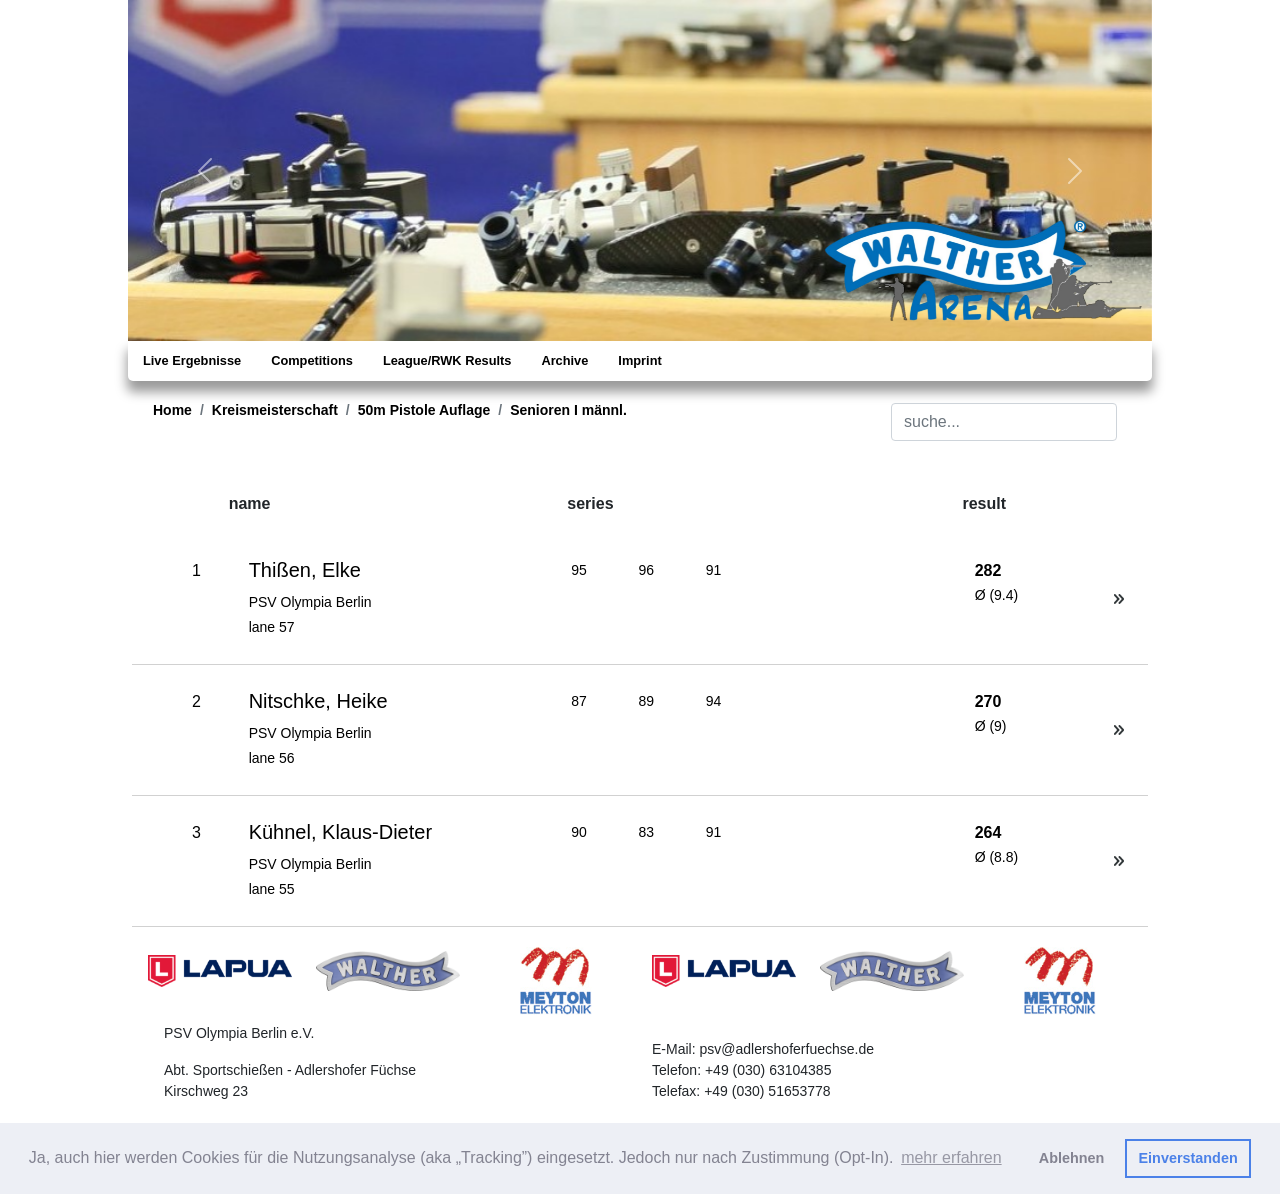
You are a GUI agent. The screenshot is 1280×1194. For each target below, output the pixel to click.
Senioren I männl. (568, 410)
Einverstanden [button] (1188, 1158)
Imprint (639, 360)
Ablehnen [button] (1072, 1158)
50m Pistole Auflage (424, 410)
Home (172, 410)
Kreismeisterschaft (275, 410)
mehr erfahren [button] (951, 1157)
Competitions (312, 360)
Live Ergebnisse (192, 360)
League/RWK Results (447, 360)
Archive (564, 360)
